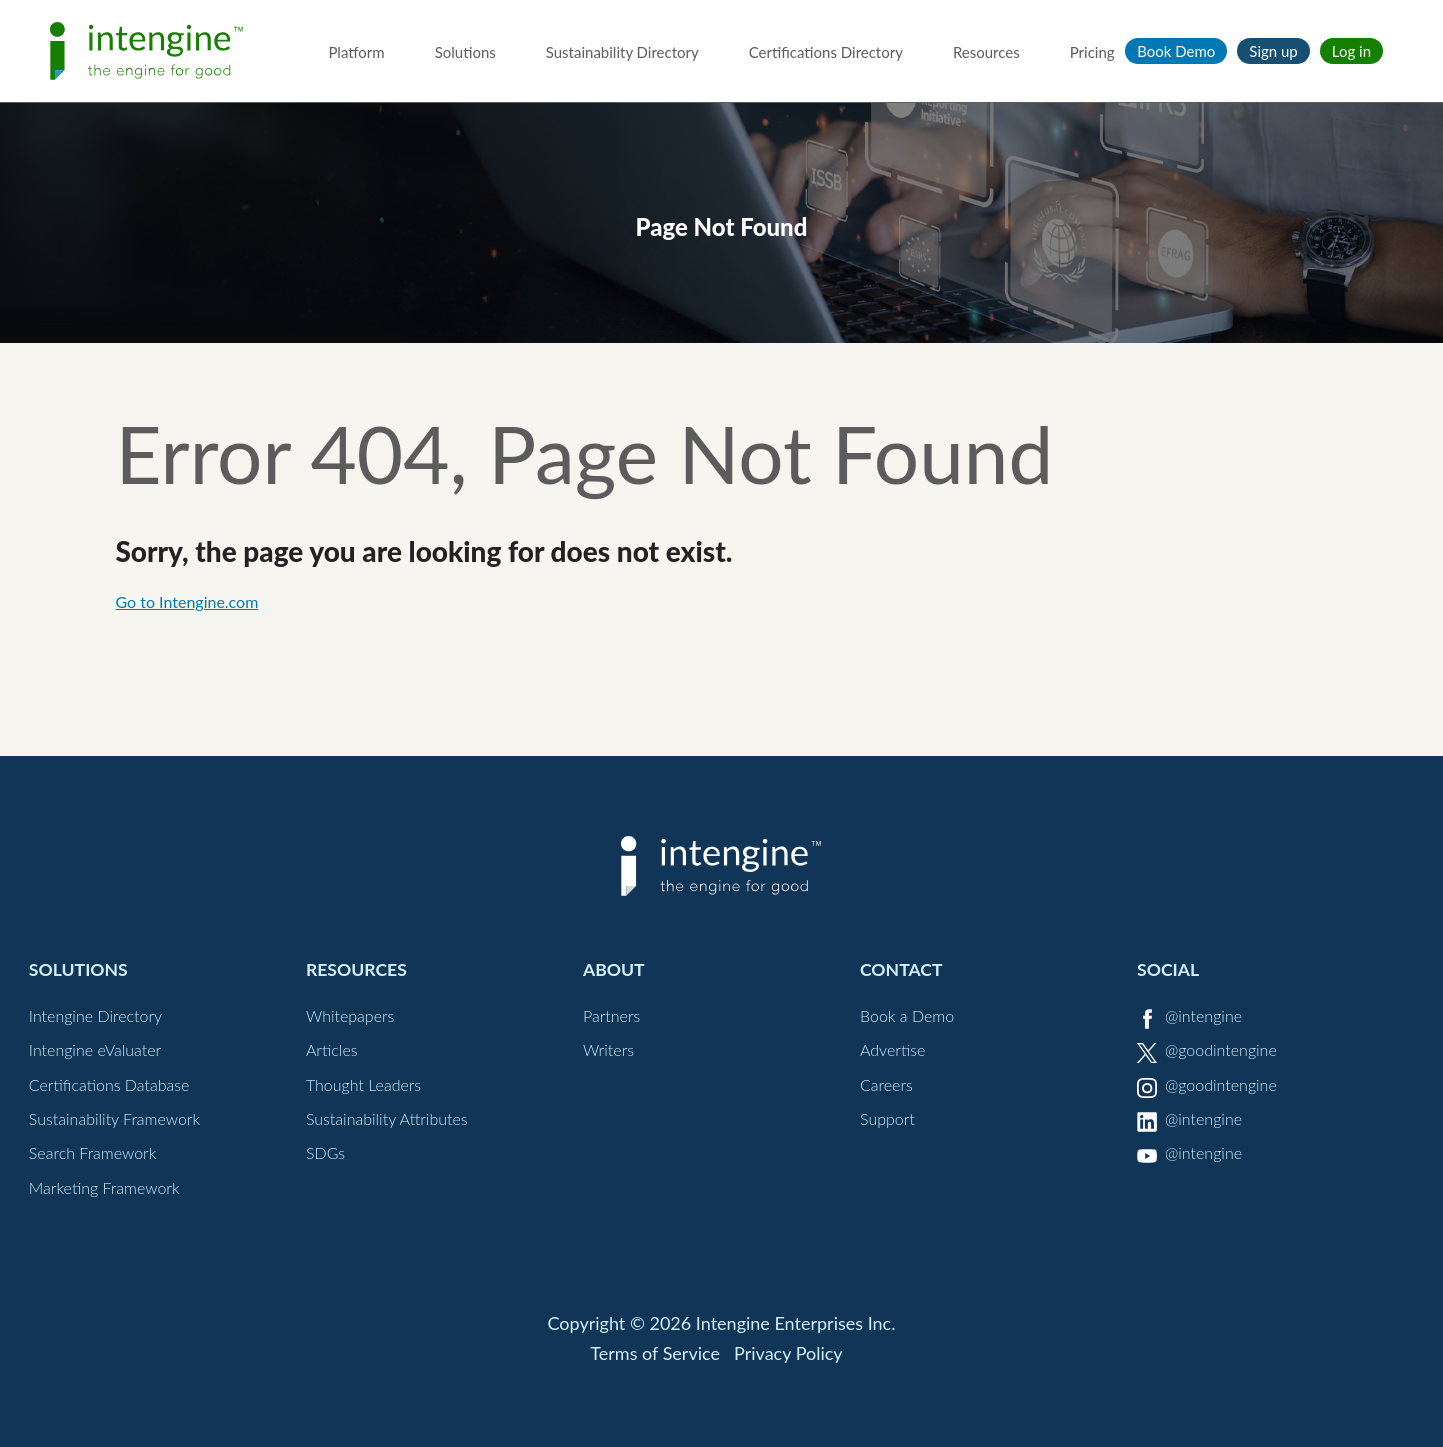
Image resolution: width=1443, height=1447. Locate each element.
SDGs (325, 1152)
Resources (986, 52)
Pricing (1092, 52)
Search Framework (93, 1152)
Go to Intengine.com (186, 601)
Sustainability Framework (114, 1118)
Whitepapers (350, 1015)
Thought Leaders (363, 1084)
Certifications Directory (826, 52)
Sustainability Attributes (387, 1118)
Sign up (1273, 51)
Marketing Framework (104, 1187)
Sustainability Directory (622, 52)
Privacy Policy (788, 1353)
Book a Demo (907, 1015)
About (614, 969)
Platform (356, 52)
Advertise (892, 1049)
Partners (611, 1015)
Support (887, 1118)
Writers (608, 1049)
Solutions (465, 52)
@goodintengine (1221, 1049)
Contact (901, 969)
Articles (332, 1049)
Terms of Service (655, 1353)
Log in (1351, 51)
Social (1168, 969)
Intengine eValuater (95, 1049)
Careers (886, 1084)
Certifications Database (109, 1084)
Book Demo (1176, 51)
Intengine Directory (95, 1015)
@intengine (1203, 1015)
